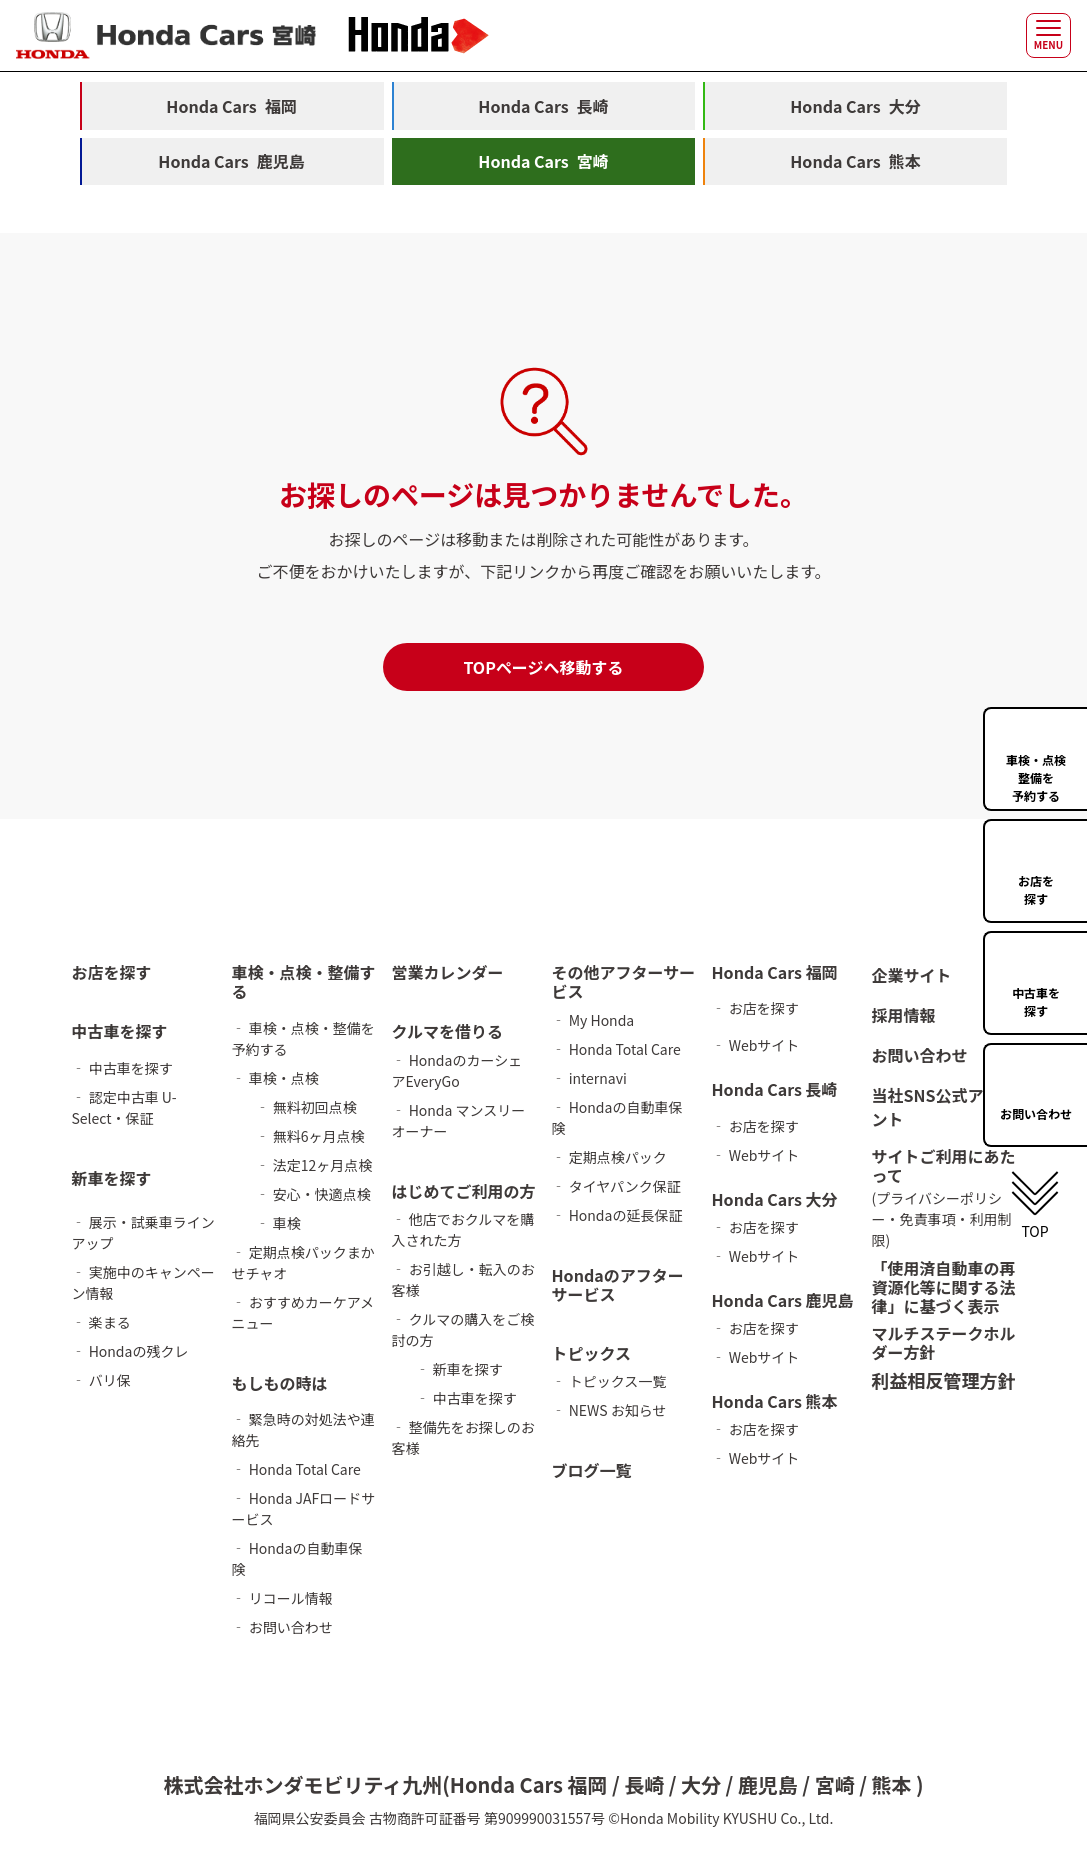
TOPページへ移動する (543, 668)
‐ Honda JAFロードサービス (304, 1508)
